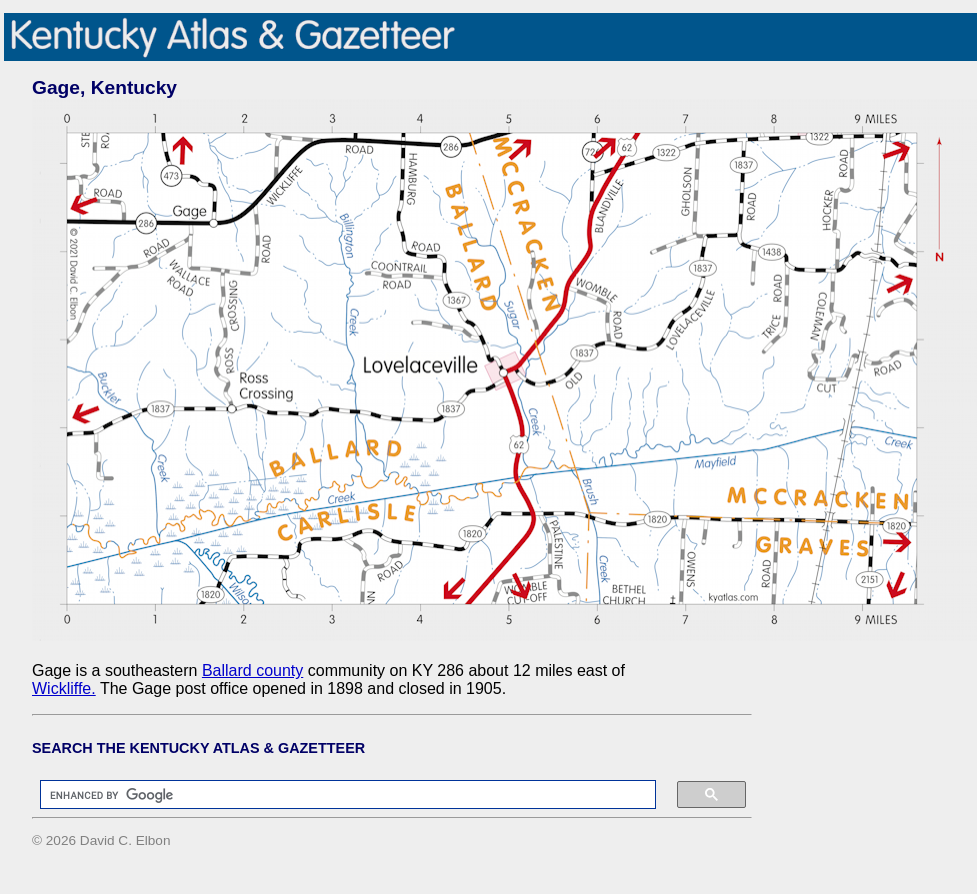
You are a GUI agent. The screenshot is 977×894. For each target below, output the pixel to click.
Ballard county (252, 670)
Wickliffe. (64, 688)
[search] (338, 795)
